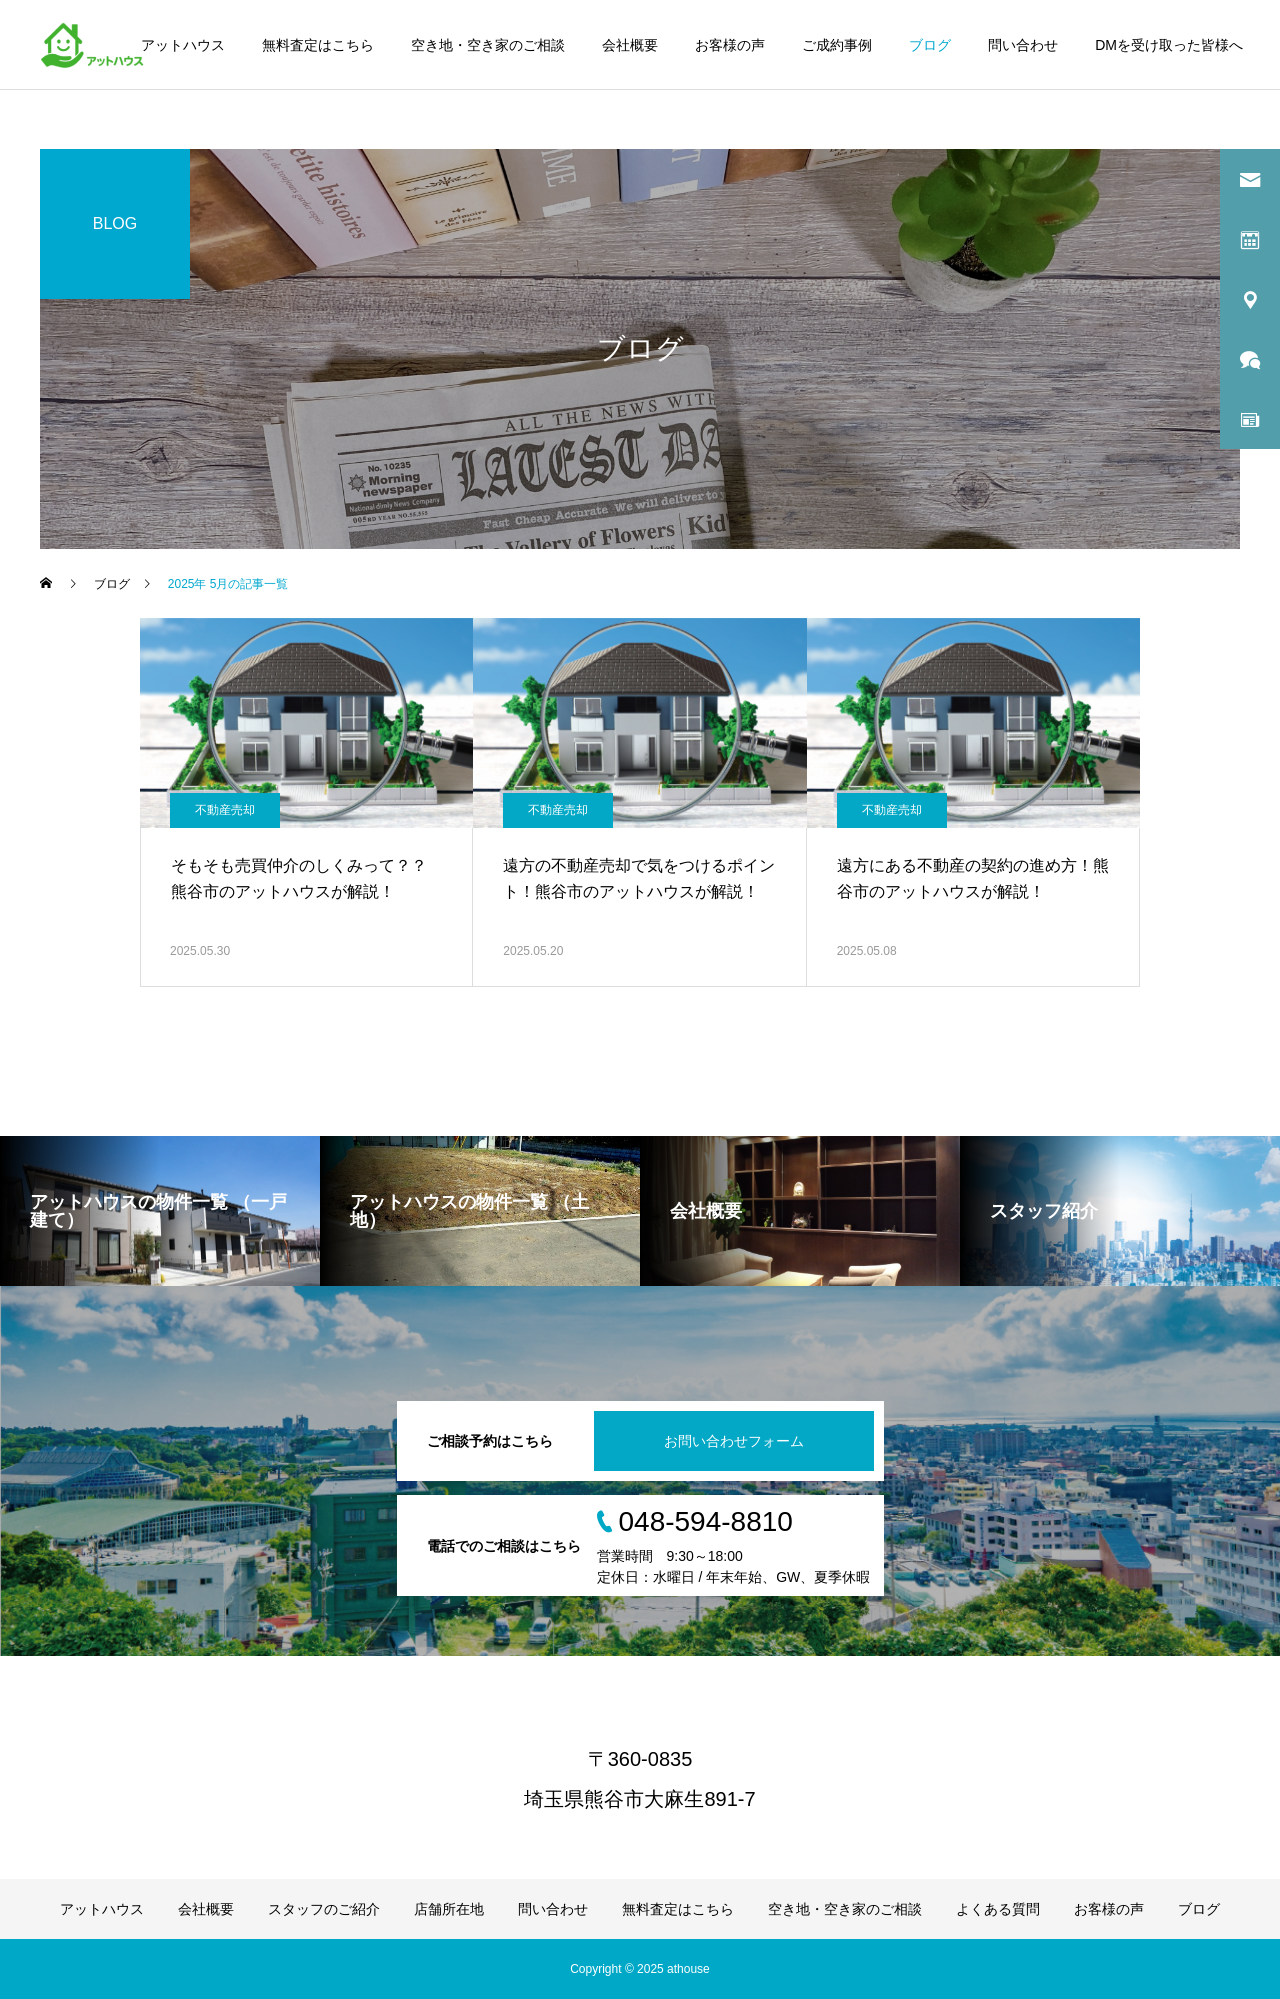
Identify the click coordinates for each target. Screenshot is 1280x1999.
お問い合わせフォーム (734, 1441)
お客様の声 (730, 45)
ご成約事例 (837, 45)
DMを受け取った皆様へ (1169, 45)
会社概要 (630, 45)
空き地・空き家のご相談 (488, 45)
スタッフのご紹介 (324, 1909)
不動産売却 (225, 810)
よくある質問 (998, 1909)
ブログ (930, 45)
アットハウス (183, 45)
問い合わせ (1023, 45)
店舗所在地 (449, 1909)
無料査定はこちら (318, 45)
